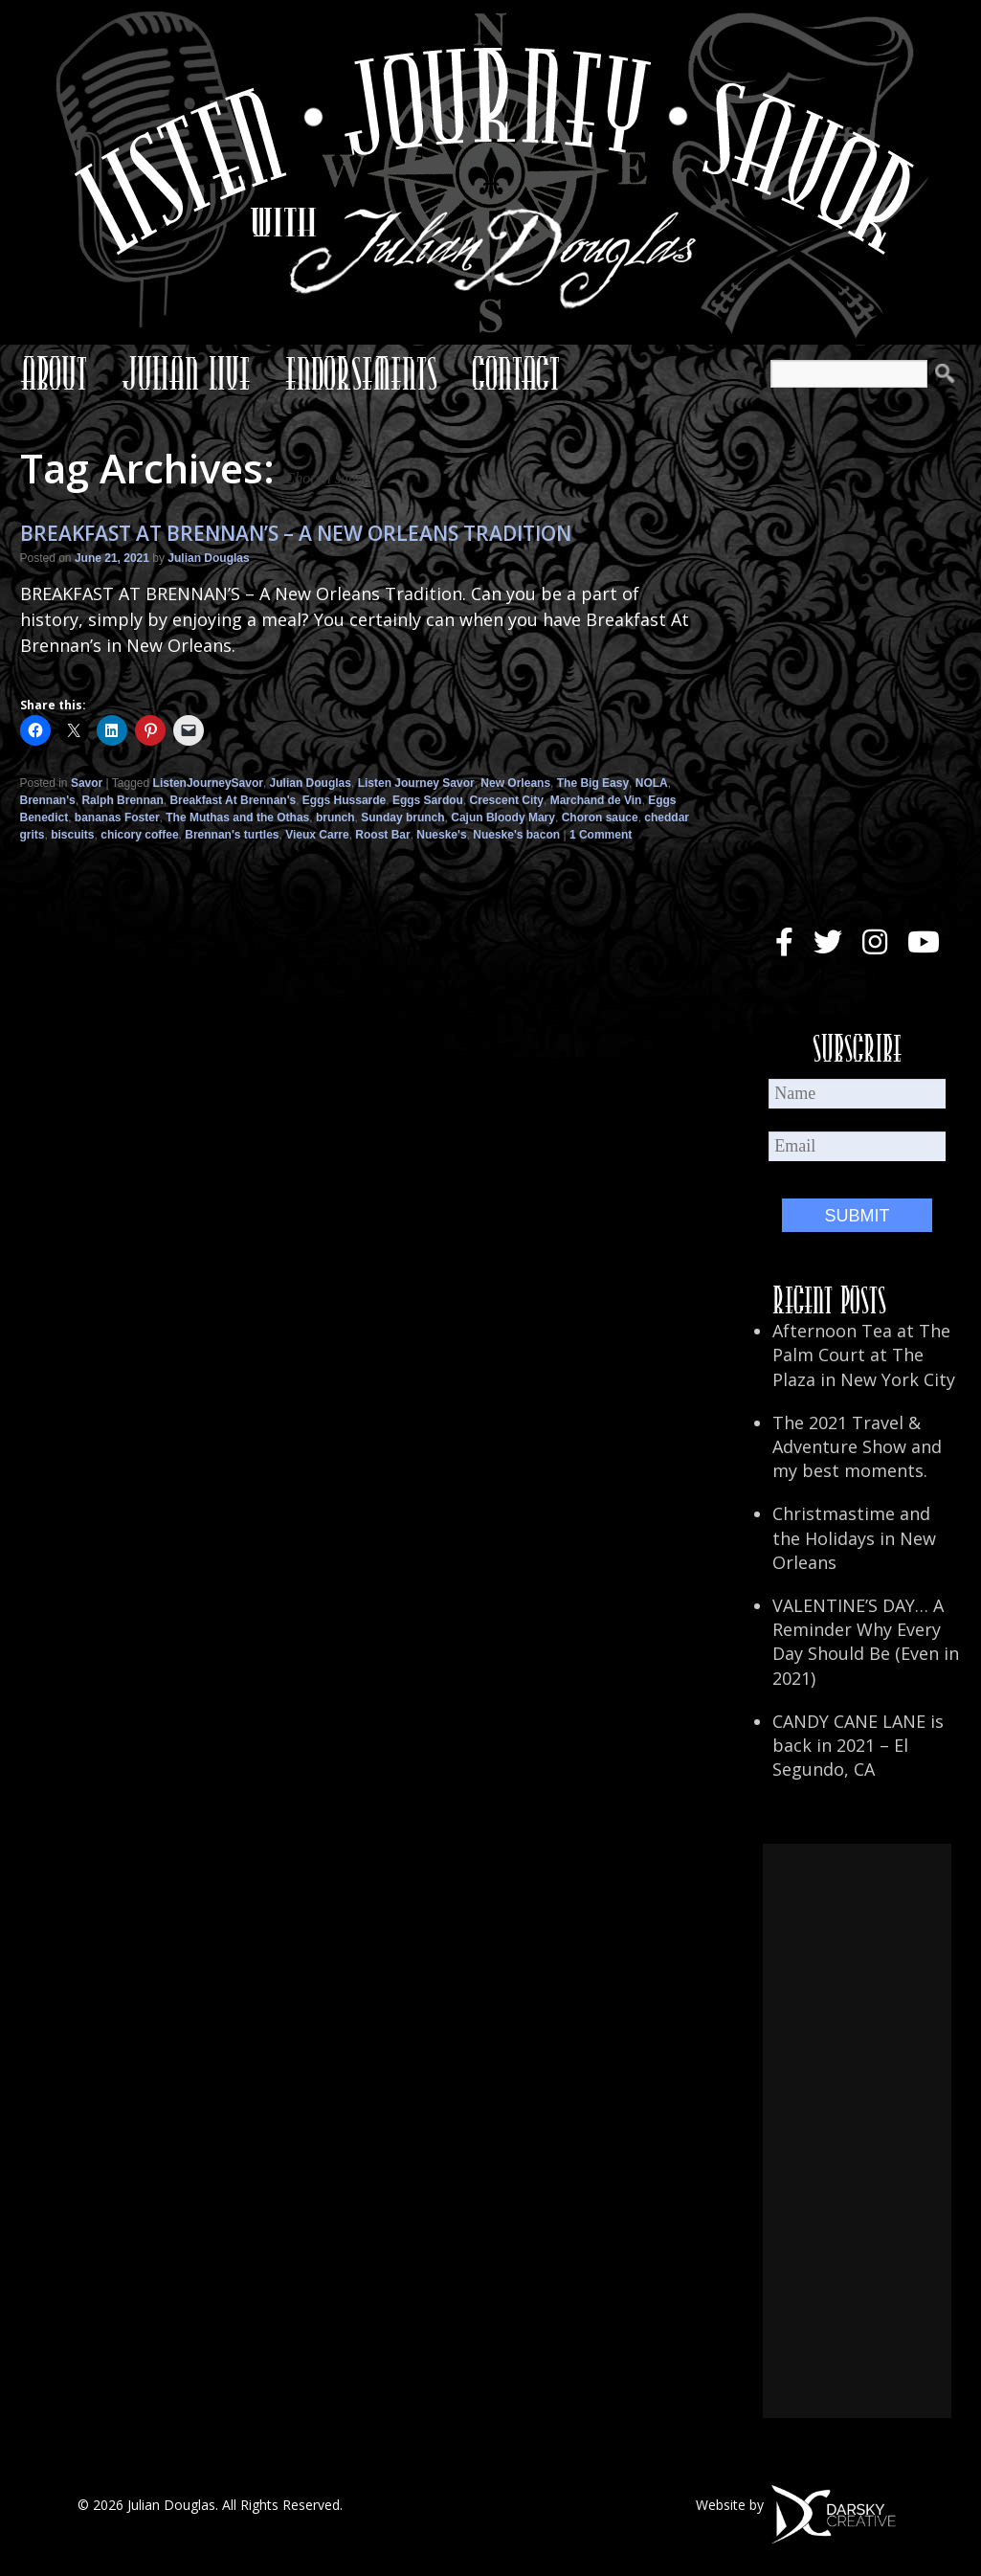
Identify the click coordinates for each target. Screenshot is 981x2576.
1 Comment (600, 834)
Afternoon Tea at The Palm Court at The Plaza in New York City (863, 1354)
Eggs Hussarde (344, 800)
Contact (516, 373)
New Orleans (515, 783)
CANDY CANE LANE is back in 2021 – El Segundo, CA (858, 1745)
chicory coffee (139, 834)
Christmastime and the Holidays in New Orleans (854, 1537)
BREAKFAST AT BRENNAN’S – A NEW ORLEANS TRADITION (295, 533)
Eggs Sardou (427, 800)
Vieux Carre (317, 834)
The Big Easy (593, 783)
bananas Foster (117, 817)
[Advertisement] (856, 2131)
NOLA (651, 783)
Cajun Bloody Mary (503, 817)
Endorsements (361, 373)
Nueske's (441, 834)
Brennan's (48, 800)
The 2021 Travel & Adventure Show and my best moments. (857, 1446)
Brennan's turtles (232, 834)
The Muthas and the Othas (237, 817)
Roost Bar (382, 834)
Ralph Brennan (122, 800)
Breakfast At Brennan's (232, 800)
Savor (86, 783)
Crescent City (507, 800)
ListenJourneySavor (208, 783)
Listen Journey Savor (416, 783)
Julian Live (186, 373)
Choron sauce (600, 817)
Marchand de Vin (596, 800)
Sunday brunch (402, 817)
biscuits (72, 834)
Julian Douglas (208, 558)
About (53, 373)
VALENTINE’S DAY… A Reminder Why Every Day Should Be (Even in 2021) (865, 1642)
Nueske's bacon (516, 834)
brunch (335, 817)
